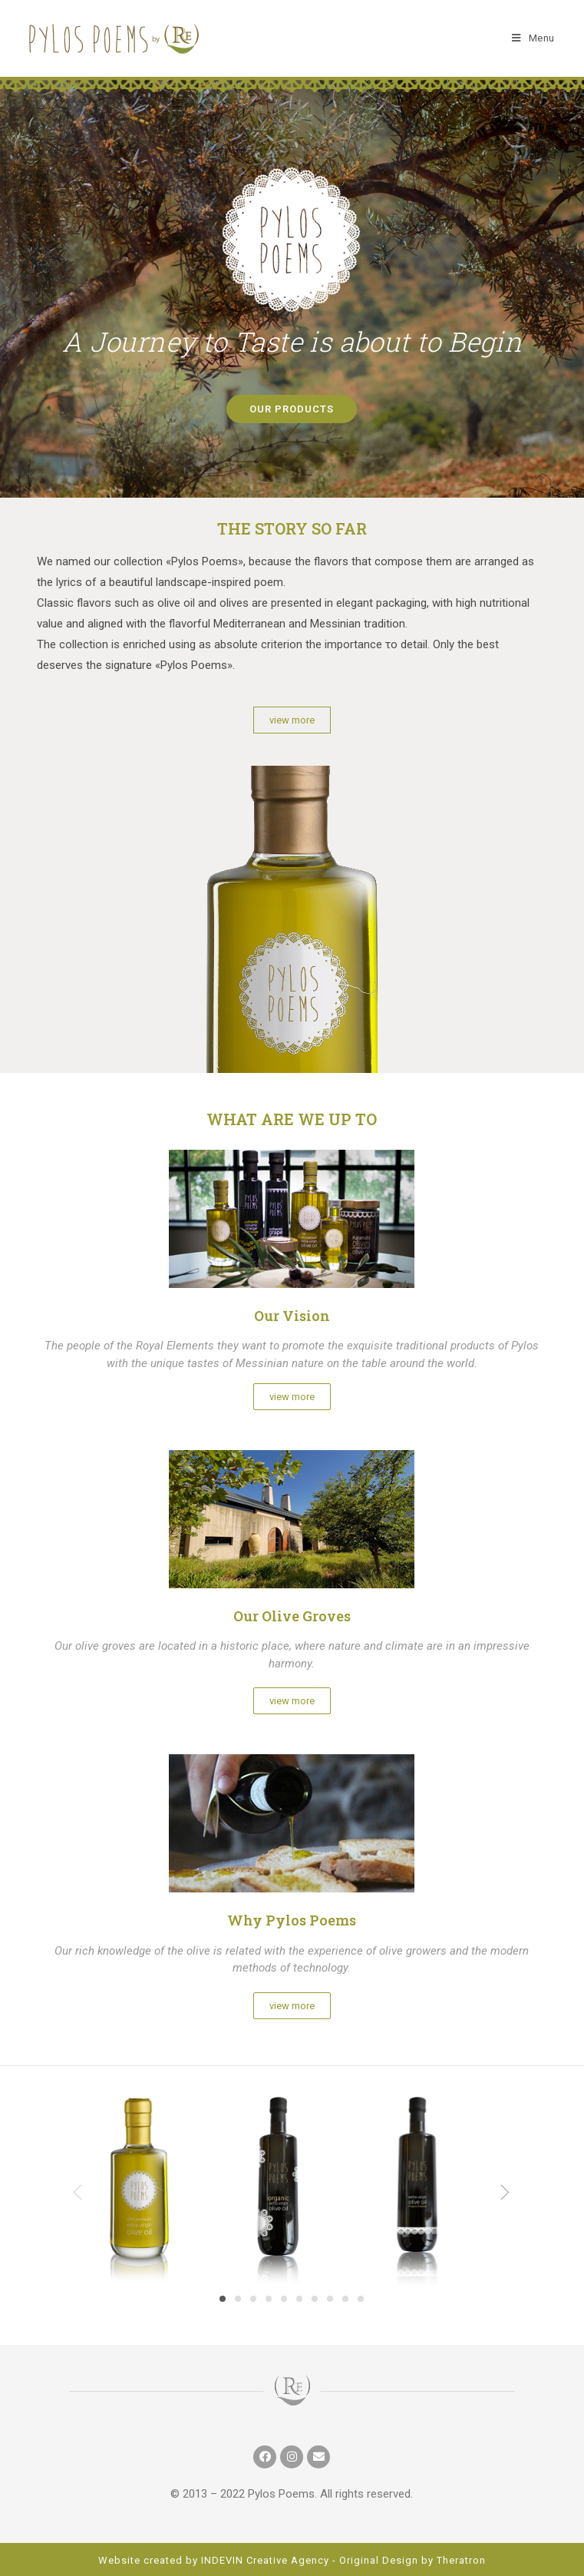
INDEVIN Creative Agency (265, 2559)
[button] (291, 409)
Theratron (461, 2559)
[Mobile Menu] (533, 38)
